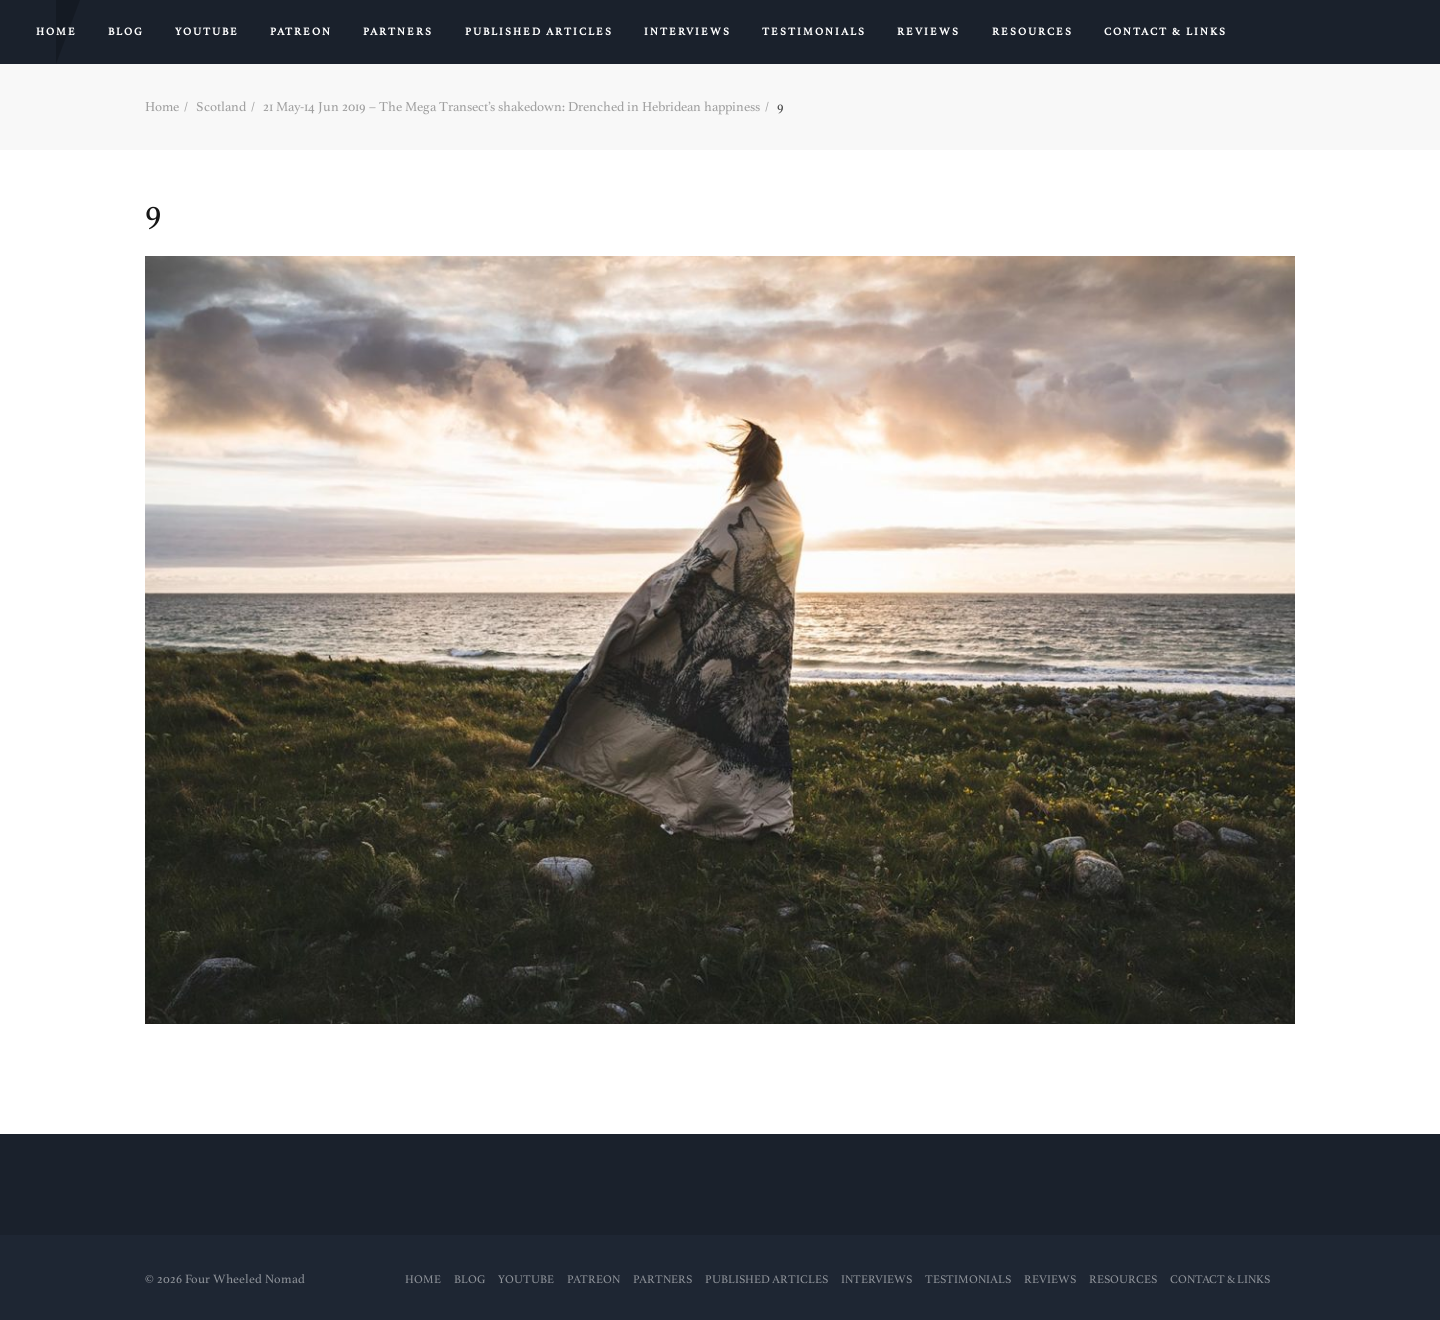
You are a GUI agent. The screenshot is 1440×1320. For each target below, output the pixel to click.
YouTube (207, 32)
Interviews (687, 32)
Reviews (928, 32)
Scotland (221, 106)
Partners (398, 32)
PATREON (301, 32)
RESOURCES (1032, 32)
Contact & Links (1165, 32)
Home (56, 32)
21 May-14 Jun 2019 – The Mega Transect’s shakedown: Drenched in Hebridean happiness (511, 106)
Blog (126, 32)
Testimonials (814, 32)
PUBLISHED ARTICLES (539, 32)
